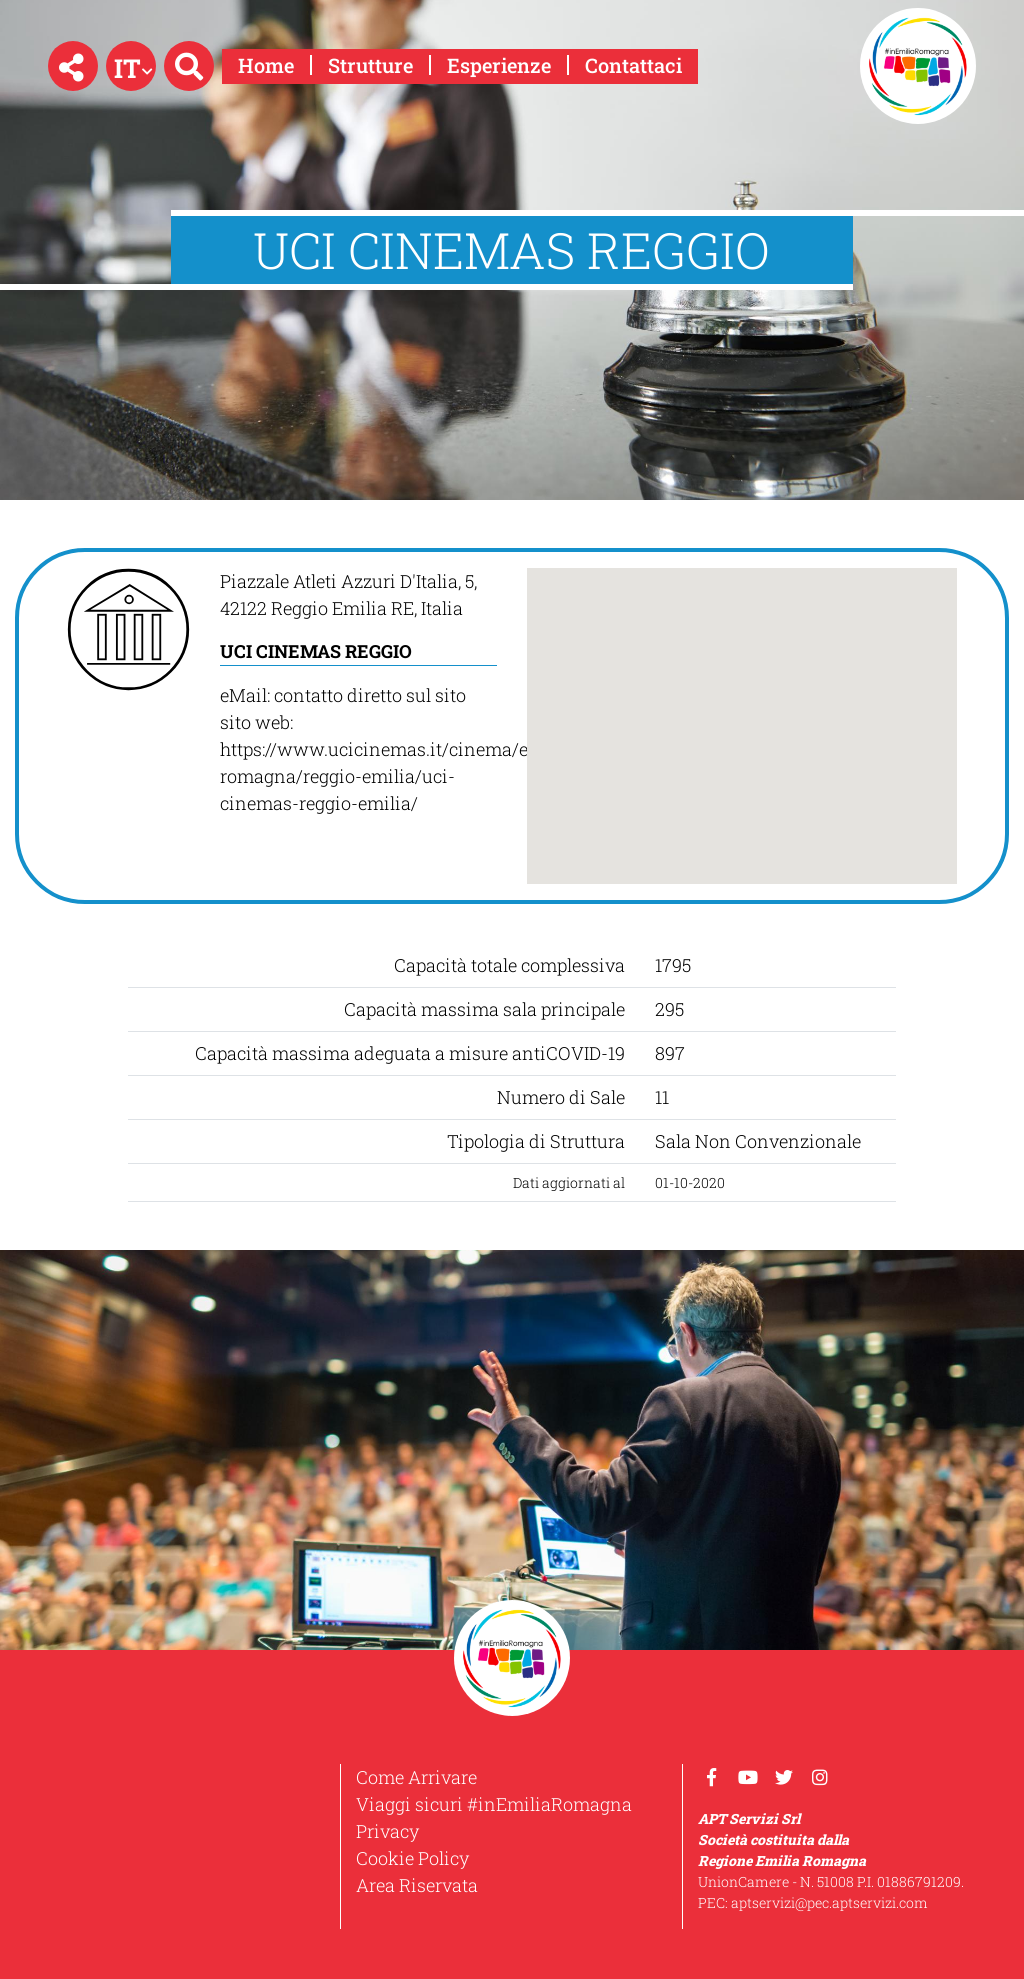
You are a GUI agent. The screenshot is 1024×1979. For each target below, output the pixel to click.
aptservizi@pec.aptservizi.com (829, 1902)
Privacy (387, 1831)
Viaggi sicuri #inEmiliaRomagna (494, 1804)
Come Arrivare (416, 1777)
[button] (73, 66)
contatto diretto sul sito (370, 695)
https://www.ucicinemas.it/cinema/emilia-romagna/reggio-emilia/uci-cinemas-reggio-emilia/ (399, 776)
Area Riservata (417, 1885)
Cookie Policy (412, 1858)
